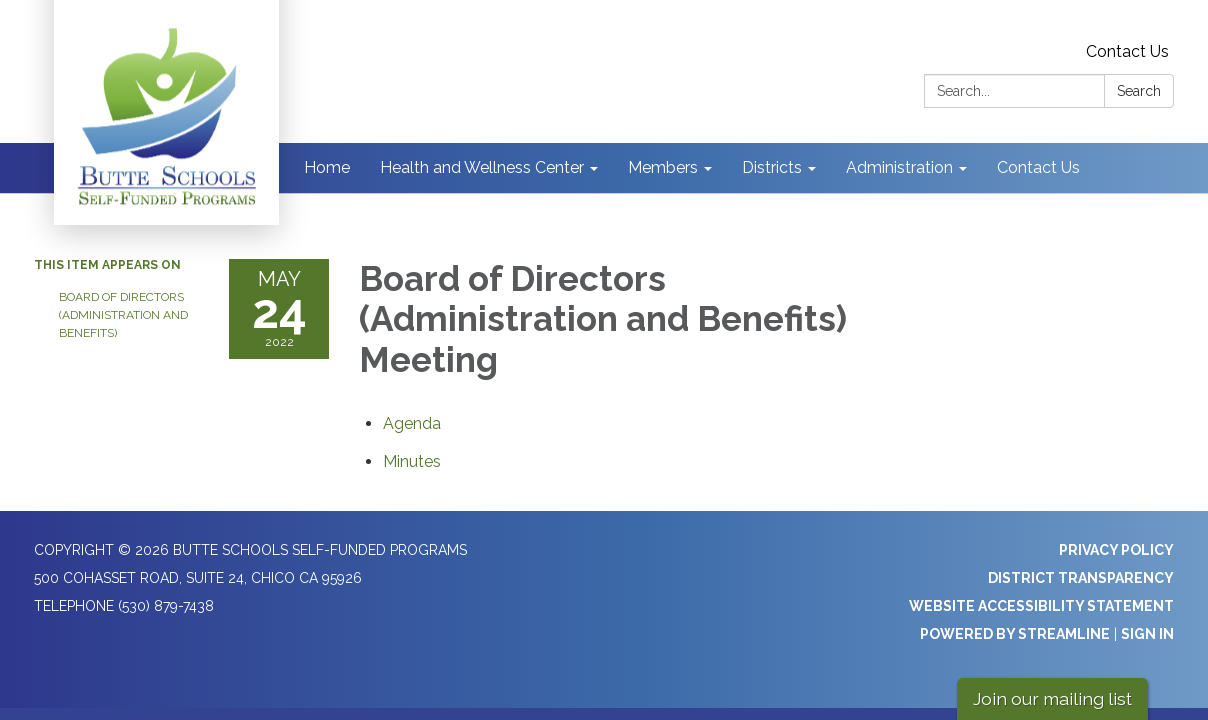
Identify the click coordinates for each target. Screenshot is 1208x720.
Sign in (1147, 634)
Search (1139, 91)
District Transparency (1081, 578)
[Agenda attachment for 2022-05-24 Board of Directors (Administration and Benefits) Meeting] (412, 423)
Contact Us (1127, 51)
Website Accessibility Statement (1041, 606)
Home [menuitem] (327, 167)
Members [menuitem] (663, 167)
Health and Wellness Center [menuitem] (482, 167)
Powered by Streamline (1015, 634)
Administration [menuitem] (899, 167)
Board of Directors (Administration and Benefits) (123, 315)
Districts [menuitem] (772, 167)
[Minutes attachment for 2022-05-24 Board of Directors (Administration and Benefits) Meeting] (412, 461)
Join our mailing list (1052, 698)
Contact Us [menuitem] (1038, 167)
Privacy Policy (1116, 550)
